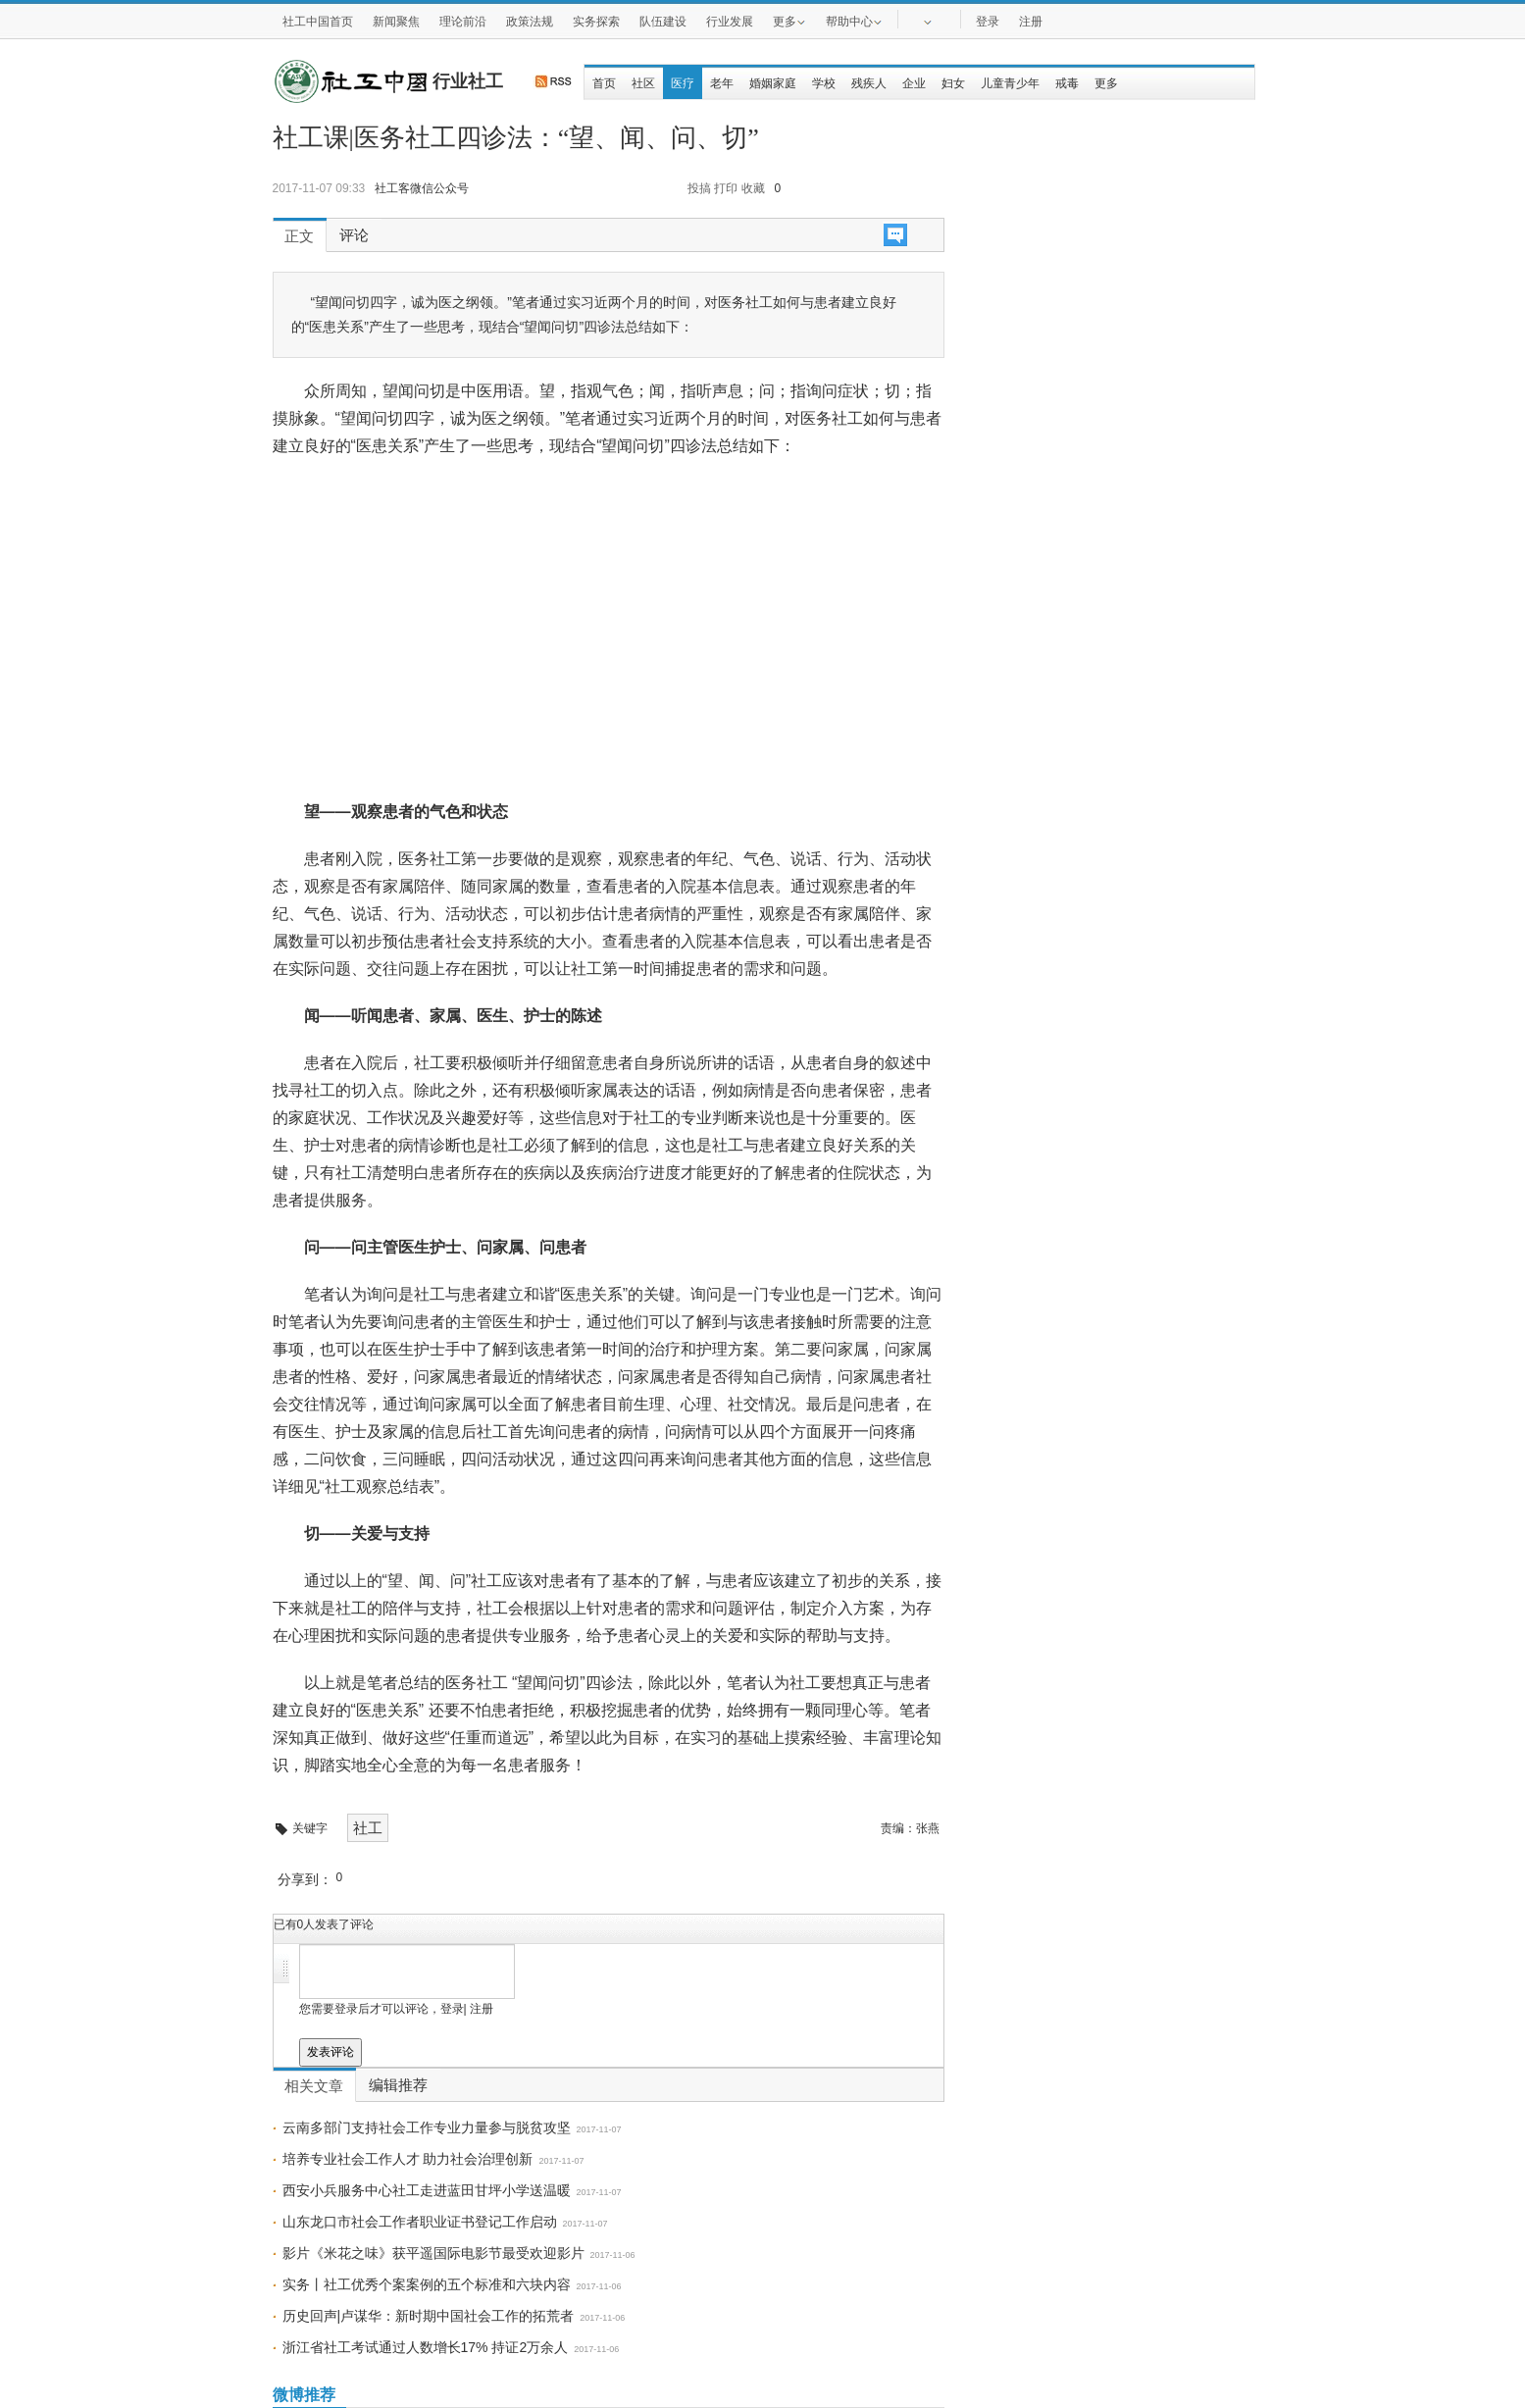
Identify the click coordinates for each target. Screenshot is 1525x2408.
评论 (354, 235)
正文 (299, 236)
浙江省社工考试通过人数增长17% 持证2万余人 (425, 2347)
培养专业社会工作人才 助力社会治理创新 (408, 2159)
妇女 (953, 83)
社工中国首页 (317, 21)
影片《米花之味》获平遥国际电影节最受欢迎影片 (433, 2253)
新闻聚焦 (396, 21)
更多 (789, 20)
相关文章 (313, 2086)
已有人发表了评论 (324, 1924)
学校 (824, 83)
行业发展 (729, 21)
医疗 (682, 83)
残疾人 (869, 83)
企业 (914, 83)
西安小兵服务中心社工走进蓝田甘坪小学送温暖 (426, 2190)
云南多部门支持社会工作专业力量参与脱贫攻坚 (426, 2127)
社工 (367, 1827)
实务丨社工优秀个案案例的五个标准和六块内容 (426, 2284)
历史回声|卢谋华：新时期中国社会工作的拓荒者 (428, 2316)
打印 (725, 188)
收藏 (753, 188)
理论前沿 (462, 21)
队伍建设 (662, 21)
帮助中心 (854, 20)
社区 (643, 83)
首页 (604, 83)
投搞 (699, 188)
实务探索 (596, 21)
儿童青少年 (1010, 83)
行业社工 (467, 81)
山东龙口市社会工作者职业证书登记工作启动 (419, 2221)
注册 (1030, 21)
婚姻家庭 (772, 83)
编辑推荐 (398, 2085)
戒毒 (1067, 83)
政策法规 (529, 21)
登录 (987, 21)
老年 (722, 83)
